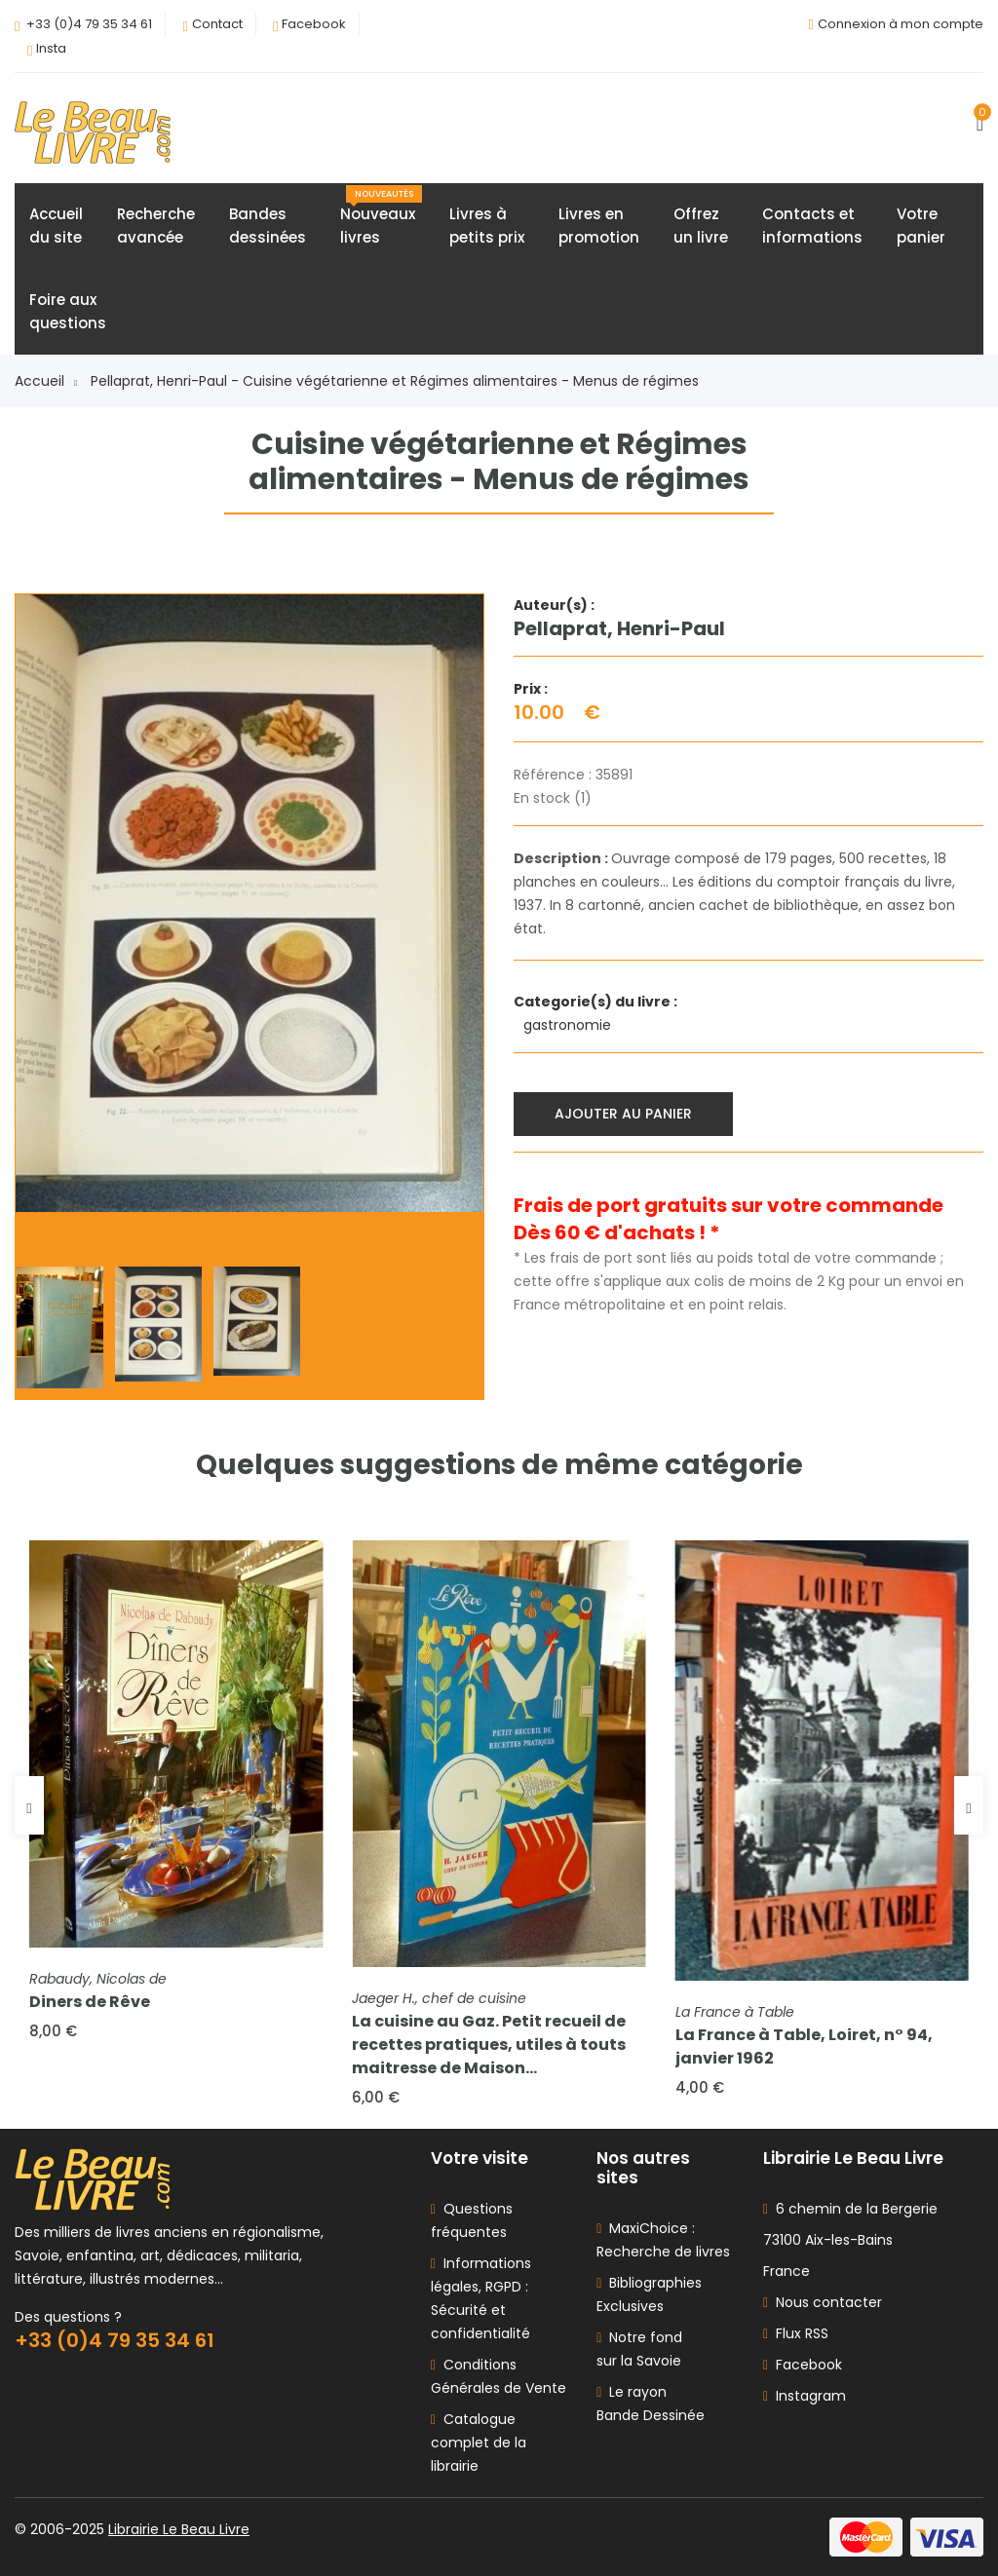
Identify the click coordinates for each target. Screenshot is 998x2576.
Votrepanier (921, 225)
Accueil (46, 381)
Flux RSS (795, 2333)
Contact (217, 24)
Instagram (804, 2396)
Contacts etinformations (812, 225)
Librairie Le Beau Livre (179, 2529)
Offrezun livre (700, 225)
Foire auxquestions (67, 311)
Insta (51, 48)
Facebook (314, 24)
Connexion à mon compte (900, 24)
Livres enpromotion (598, 225)
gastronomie (569, 1025)
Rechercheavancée (156, 225)
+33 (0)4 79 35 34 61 (89, 24)
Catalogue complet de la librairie (478, 2442)
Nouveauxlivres (381, 216)
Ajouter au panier (623, 1113)
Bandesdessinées (267, 225)
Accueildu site (56, 225)
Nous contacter (822, 2302)
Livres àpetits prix (486, 225)
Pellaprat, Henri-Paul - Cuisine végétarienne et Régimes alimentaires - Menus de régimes (395, 381)
